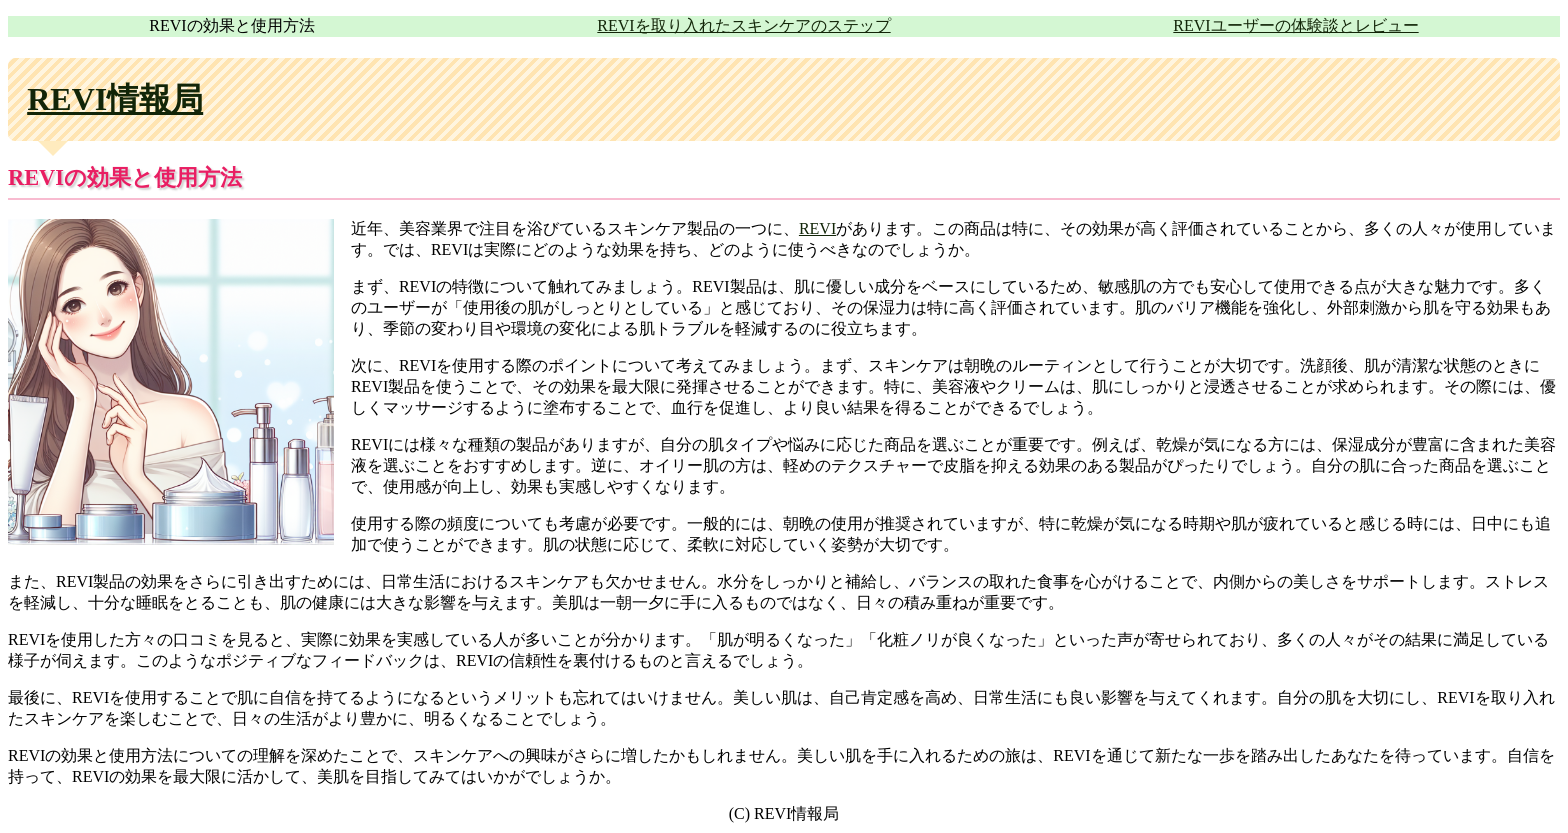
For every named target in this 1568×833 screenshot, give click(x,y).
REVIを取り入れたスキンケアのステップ (743, 25)
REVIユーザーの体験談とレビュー (1295, 25)
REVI (817, 228)
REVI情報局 (115, 99)
